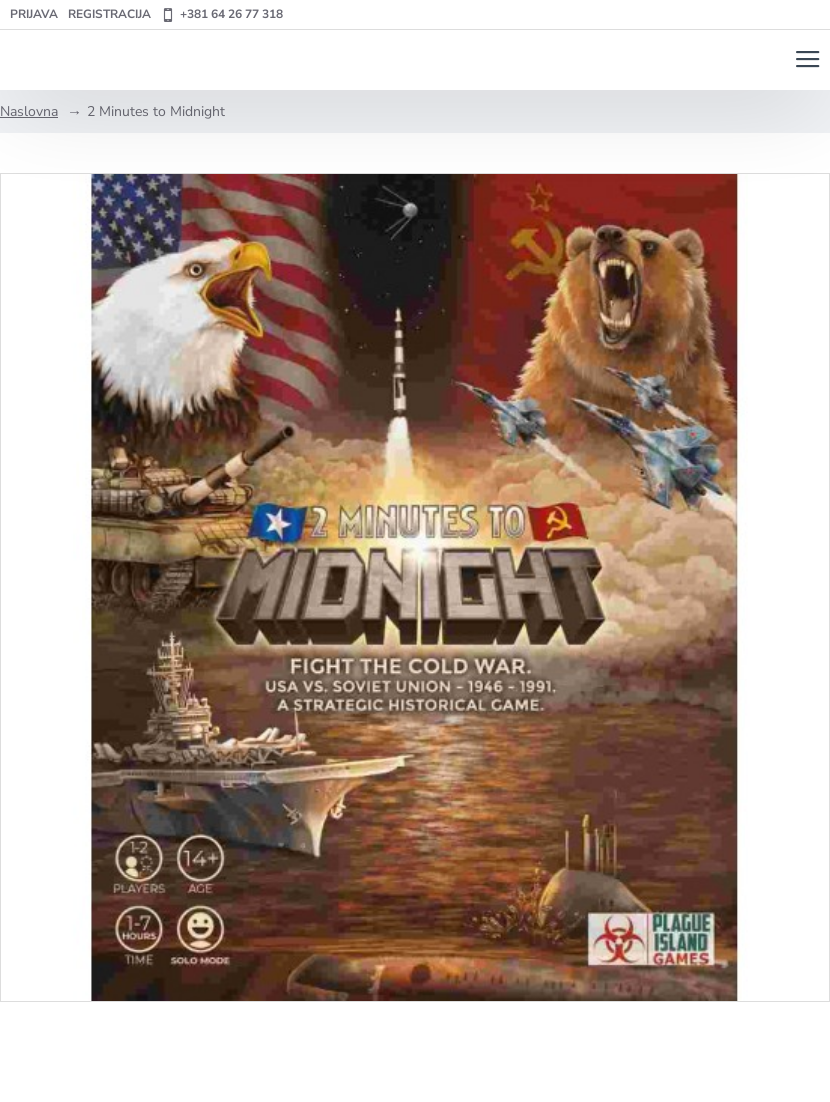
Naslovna (29, 111)
